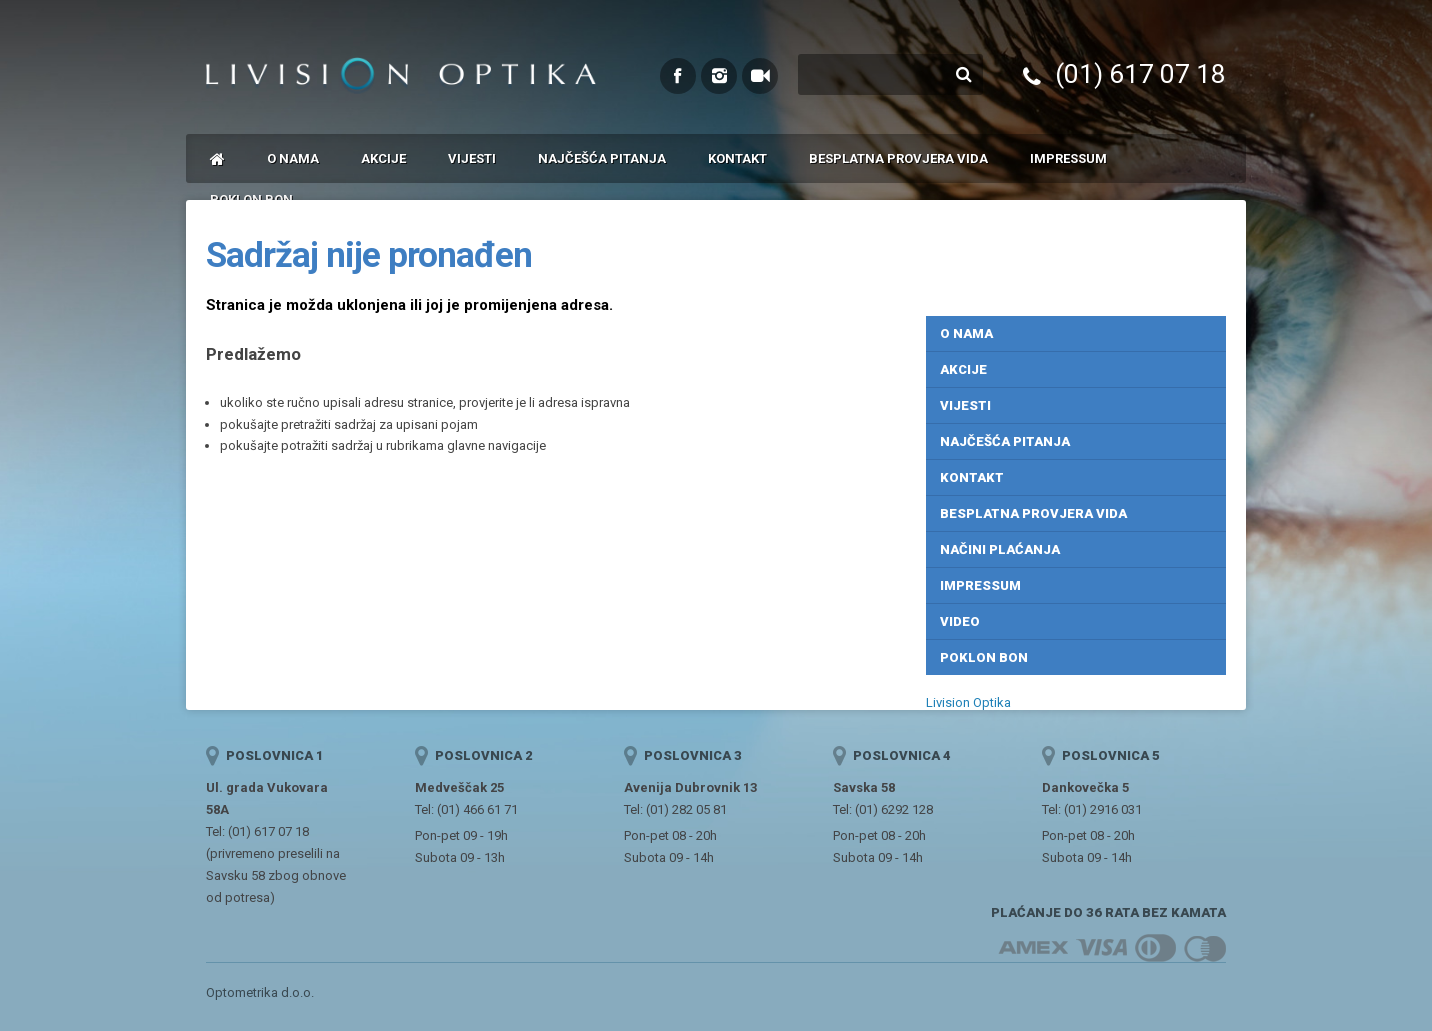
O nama (293, 158)
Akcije (383, 158)
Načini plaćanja (1000, 549)
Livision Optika (968, 702)
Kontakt (737, 158)
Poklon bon (984, 657)
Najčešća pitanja (602, 158)
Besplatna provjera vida (898, 158)
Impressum (1068, 158)
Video (960, 621)
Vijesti (472, 158)
